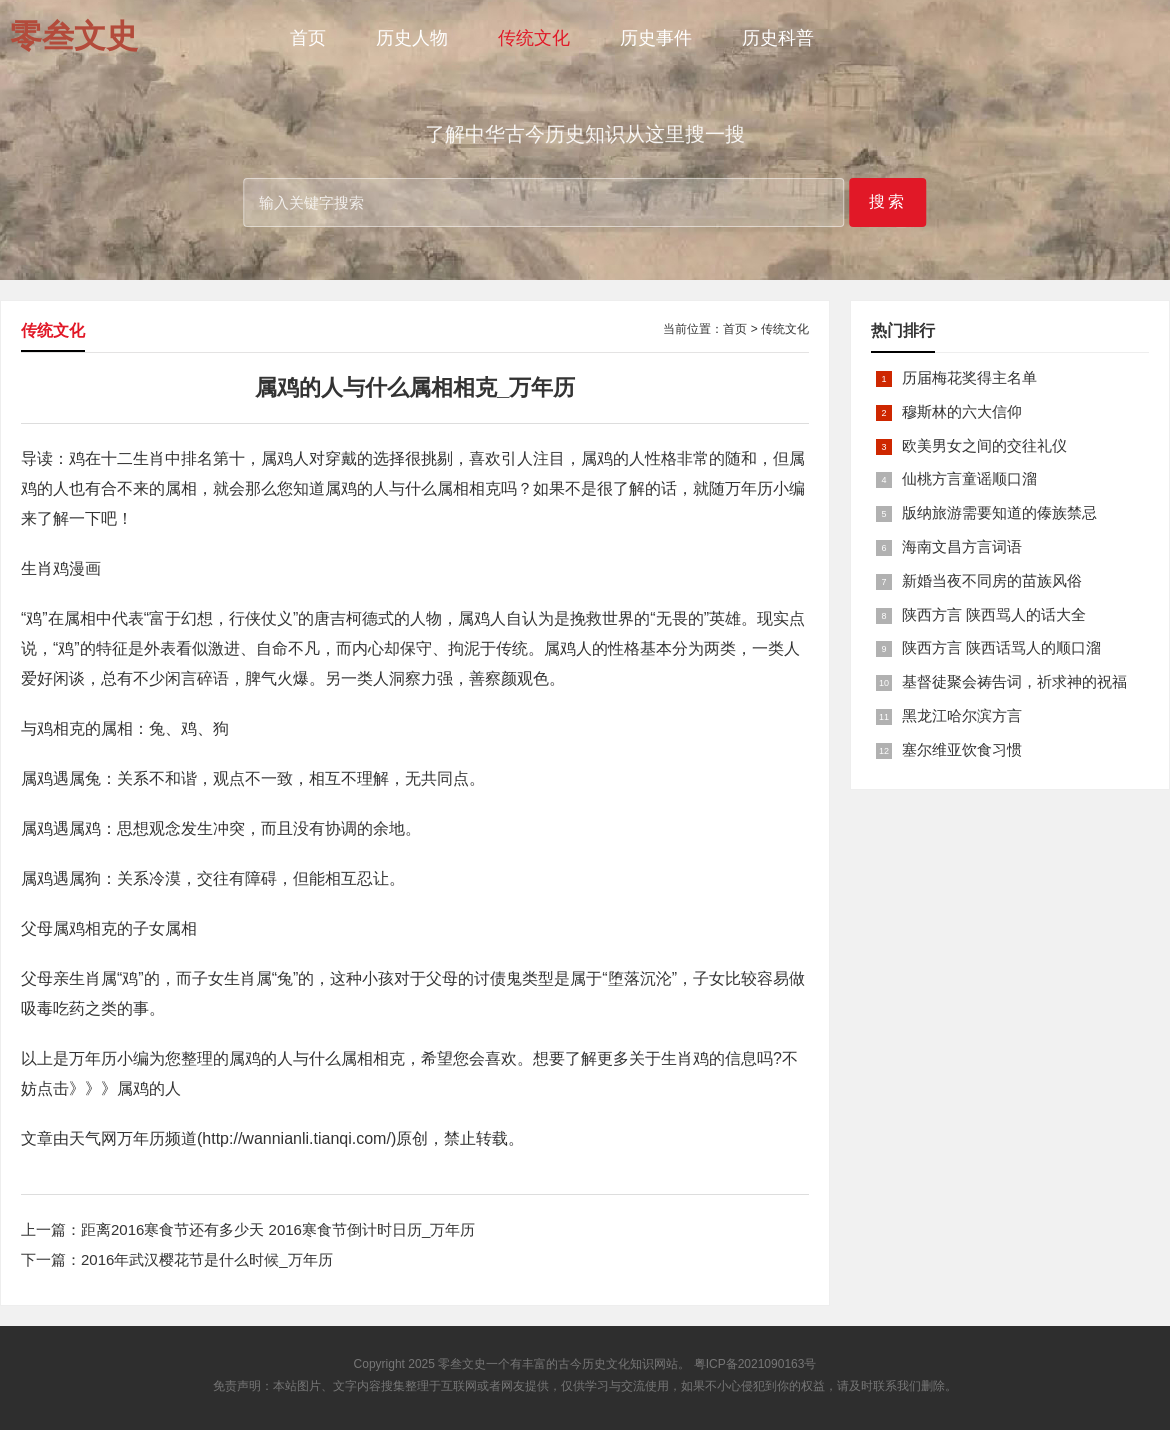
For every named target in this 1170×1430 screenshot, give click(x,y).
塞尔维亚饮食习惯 (962, 749)
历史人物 (412, 38)
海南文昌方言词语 (962, 546)
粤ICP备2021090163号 (755, 1364)
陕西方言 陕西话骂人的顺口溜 (1001, 647)
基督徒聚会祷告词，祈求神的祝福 (1014, 681)
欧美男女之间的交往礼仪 (984, 445)
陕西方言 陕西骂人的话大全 (994, 614)
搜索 (888, 201)
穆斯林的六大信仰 (962, 411)
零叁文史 (462, 1364)
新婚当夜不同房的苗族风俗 (992, 580)
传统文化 (534, 38)
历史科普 (778, 38)
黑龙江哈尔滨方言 (962, 715)
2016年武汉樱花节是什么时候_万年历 (207, 1259)
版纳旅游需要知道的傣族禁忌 (999, 512)
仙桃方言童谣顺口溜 (969, 478)
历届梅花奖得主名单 (969, 377)
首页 (308, 38)
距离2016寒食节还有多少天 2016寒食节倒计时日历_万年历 (278, 1229)
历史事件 (656, 38)
